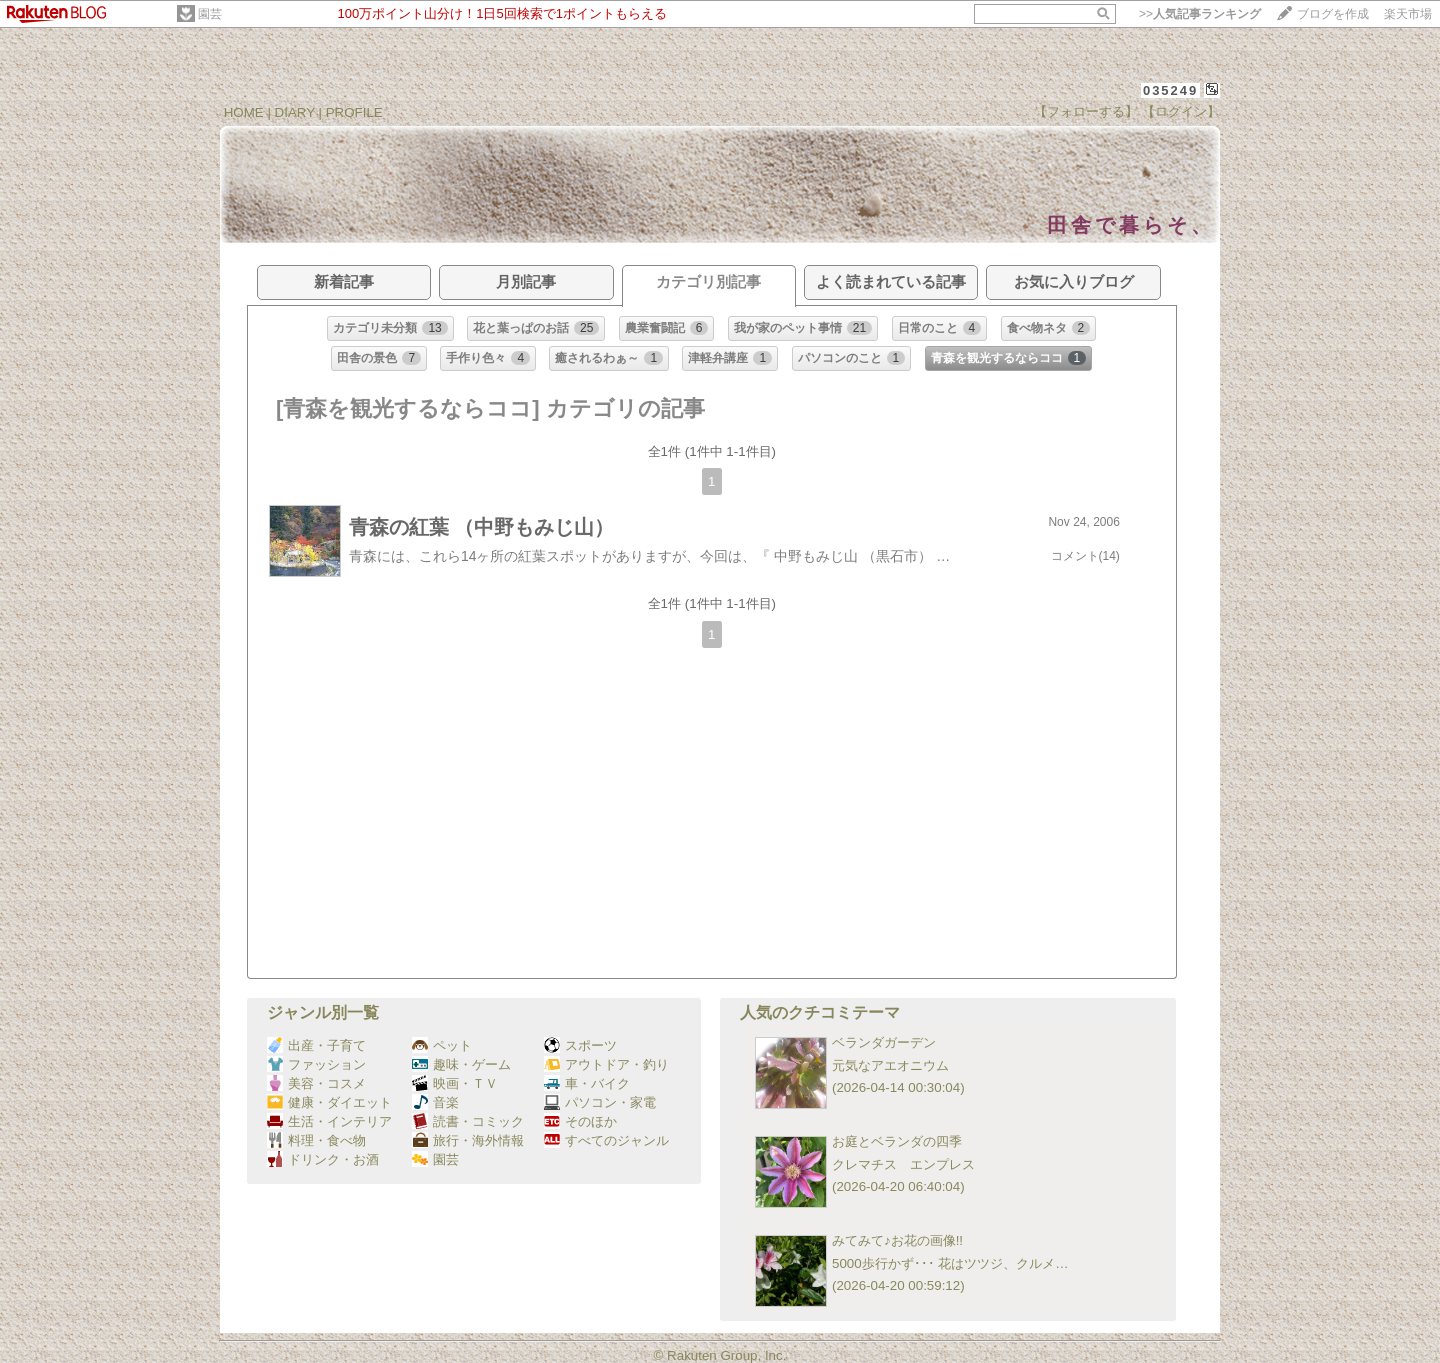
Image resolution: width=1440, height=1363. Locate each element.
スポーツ (580, 1045)
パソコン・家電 (600, 1102)
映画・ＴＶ (455, 1083)
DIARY (295, 112)
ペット (442, 1045)
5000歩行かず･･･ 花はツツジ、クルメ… (950, 1263)
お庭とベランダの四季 (897, 1141)
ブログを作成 (1333, 14)
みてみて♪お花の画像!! (897, 1240)
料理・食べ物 (316, 1140)
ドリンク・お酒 (323, 1159)
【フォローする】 (1086, 111)
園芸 (210, 14)
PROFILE (354, 112)
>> (1200, 14)
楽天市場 (1408, 14)
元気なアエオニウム (890, 1065)
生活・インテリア (329, 1121)
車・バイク (587, 1083)
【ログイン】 (1181, 111)
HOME (244, 112)
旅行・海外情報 (468, 1140)
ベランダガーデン (884, 1042)
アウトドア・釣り (606, 1064)
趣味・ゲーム (461, 1064)
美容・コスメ (316, 1083)
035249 (1170, 90)
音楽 (435, 1102)
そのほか (580, 1121)
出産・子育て (316, 1045)
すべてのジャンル (606, 1140)
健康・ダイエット (329, 1102)
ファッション (316, 1064)
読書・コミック (468, 1121)
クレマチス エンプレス (903, 1164)
